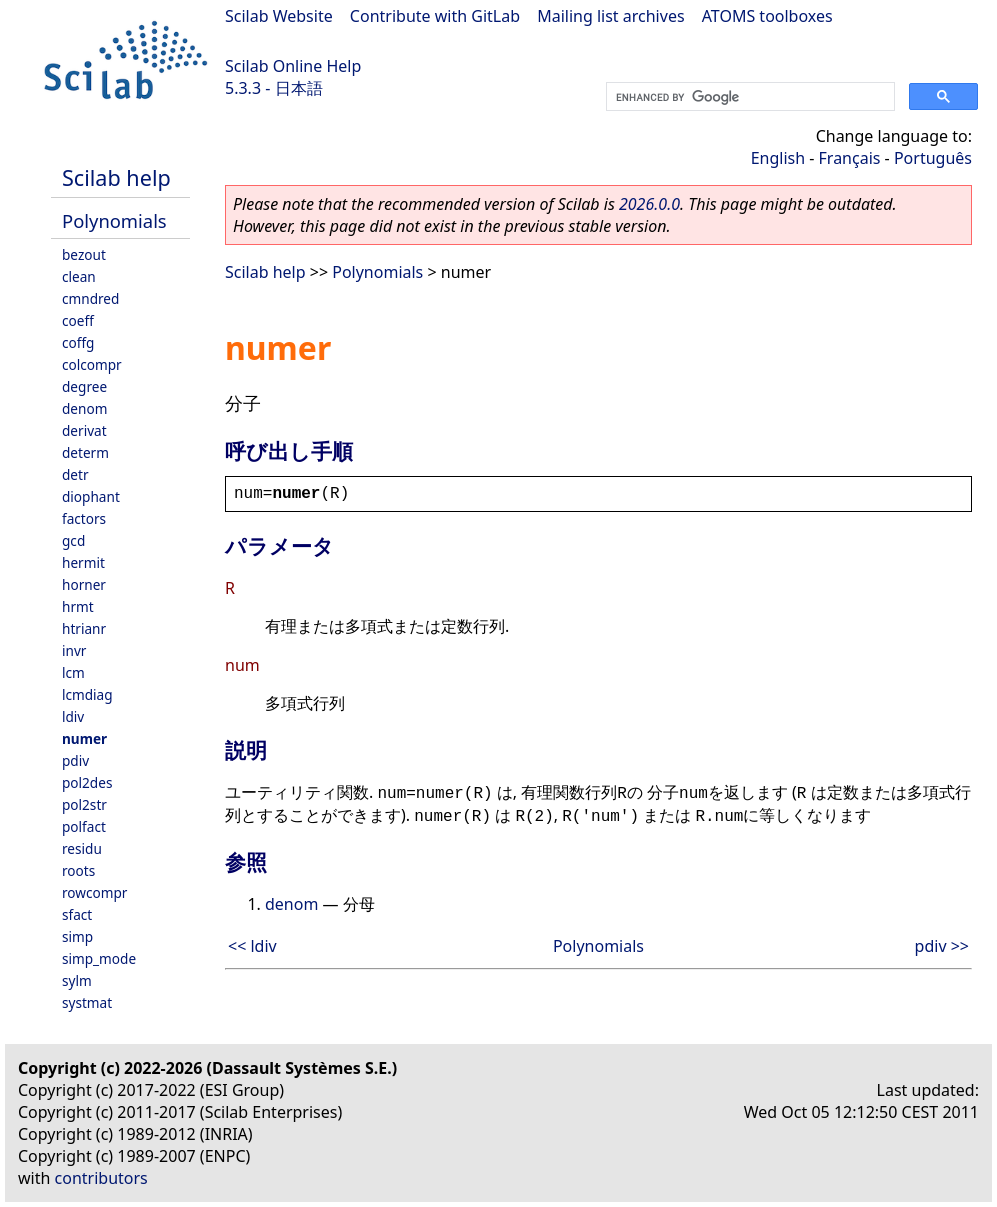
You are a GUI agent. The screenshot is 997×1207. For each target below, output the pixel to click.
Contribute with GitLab (435, 16)
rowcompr (94, 892)
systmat (87, 1002)
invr (74, 650)
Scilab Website (279, 16)
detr (75, 474)
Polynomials (114, 220)
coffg (78, 342)
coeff (78, 320)
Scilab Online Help (293, 66)
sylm (77, 980)
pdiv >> (942, 946)
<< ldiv (252, 946)
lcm (73, 672)
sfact (77, 914)
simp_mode (99, 958)
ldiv (73, 716)
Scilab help (116, 177)
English (778, 158)
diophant (91, 496)
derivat (84, 430)
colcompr (92, 364)
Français (850, 158)
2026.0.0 (649, 204)
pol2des (87, 782)
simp (77, 936)
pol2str (84, 804)
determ (85, 452)
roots (78, 870)
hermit (83, 562)
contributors (101, 1178)
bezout (84, 254)
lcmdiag (87, 694)
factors (84, 518)
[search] (748, 97)
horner (84, 584)
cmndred (90, 298)
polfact (84, 826)
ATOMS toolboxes (767, 16)
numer (84, 738)
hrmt (78, 606)
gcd (73, 540)
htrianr (84, 628)
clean (79, 276)
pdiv (75, 760)
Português (933, 158)
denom (84, 408)
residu (82, 848)
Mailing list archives (610, 16)
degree (84, 386)
